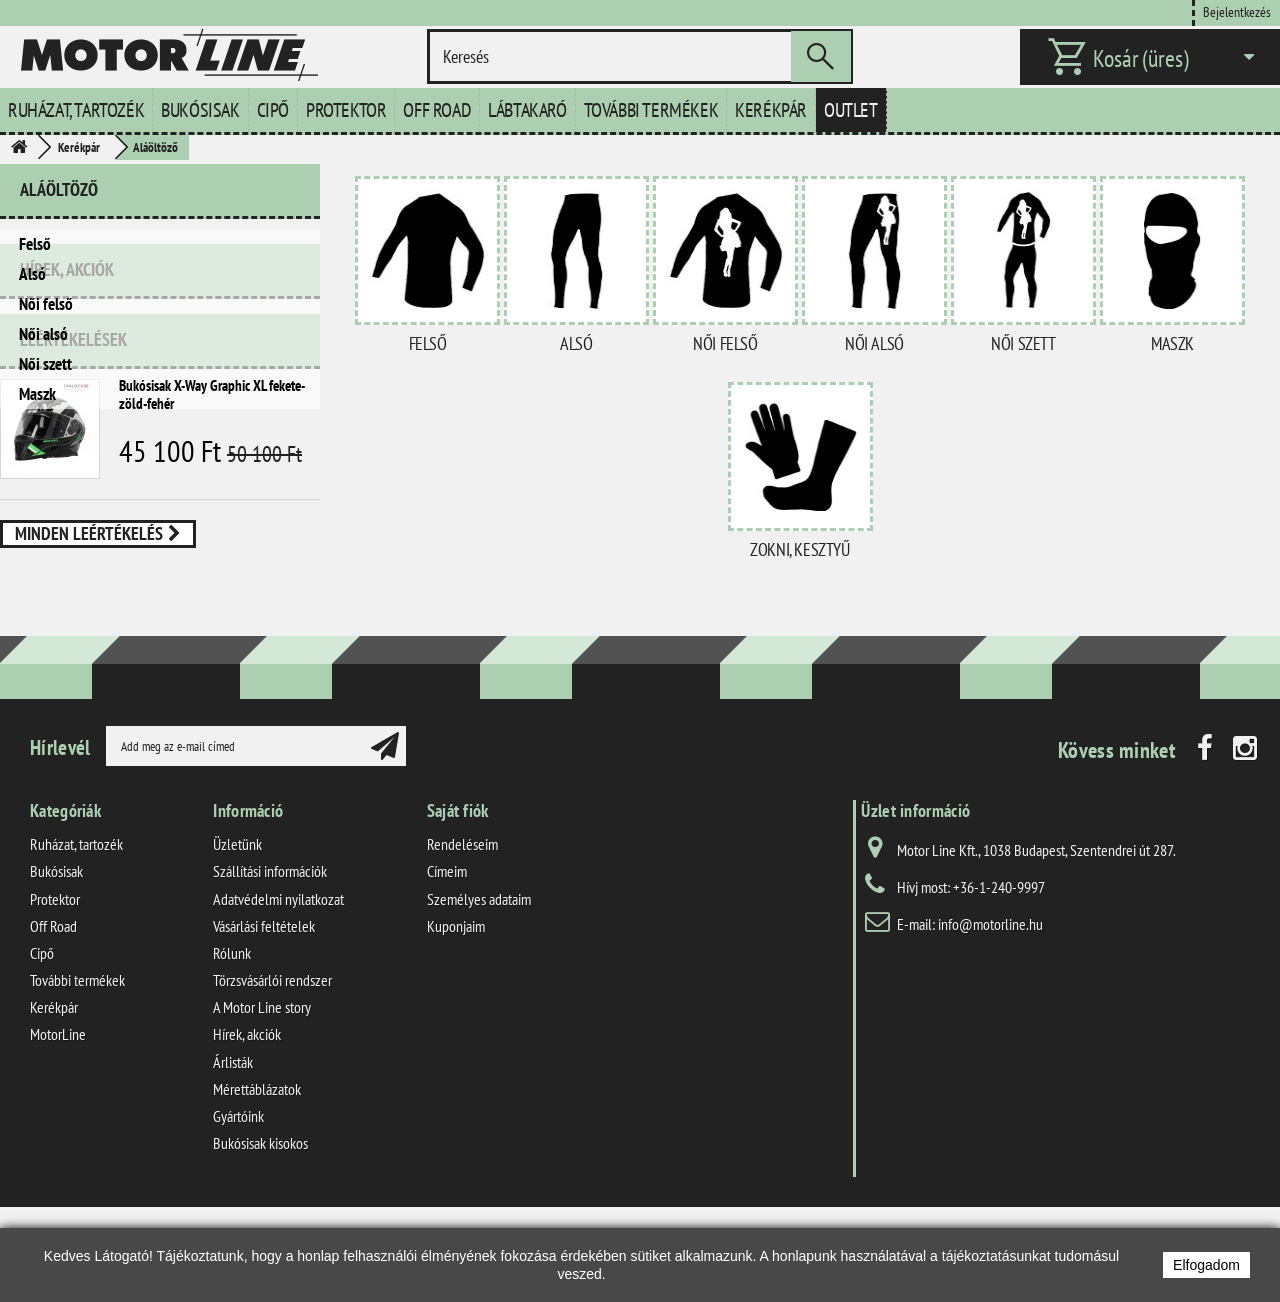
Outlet (851, 110)
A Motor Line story (262, 1108)
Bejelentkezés (1237, 11)
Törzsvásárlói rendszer (272, 1081)
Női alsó (43, 334)
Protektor (346, 110)
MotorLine (58, 1135)
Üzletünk (237, 945)
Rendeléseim (462, 945)
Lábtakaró (527, 110)
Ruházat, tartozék (76, 110)
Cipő (273, 110)
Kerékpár (771, 110)
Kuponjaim (456, 1027)
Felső (35, 244)
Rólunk (232, 1054)
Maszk (37, 394)
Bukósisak (200, 110)
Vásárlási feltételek (264, 1027)
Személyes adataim (479, 999)
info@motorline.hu (990, 1025)
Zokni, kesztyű (799, 549)
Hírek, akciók (67, 449)
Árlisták (233, 1162)
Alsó (32, 274)
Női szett (45, 364)
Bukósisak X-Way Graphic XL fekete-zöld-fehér (212, 566)
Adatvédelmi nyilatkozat (278, 999)
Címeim (447, 972)
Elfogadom (1206, 1265)
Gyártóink (238, 1217)
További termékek (651, 110)
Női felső (46, 304)
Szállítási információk (270, 972)
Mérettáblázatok (257, 1190)
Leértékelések (73, 511)
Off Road (437, 110)
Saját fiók (458, 911)
